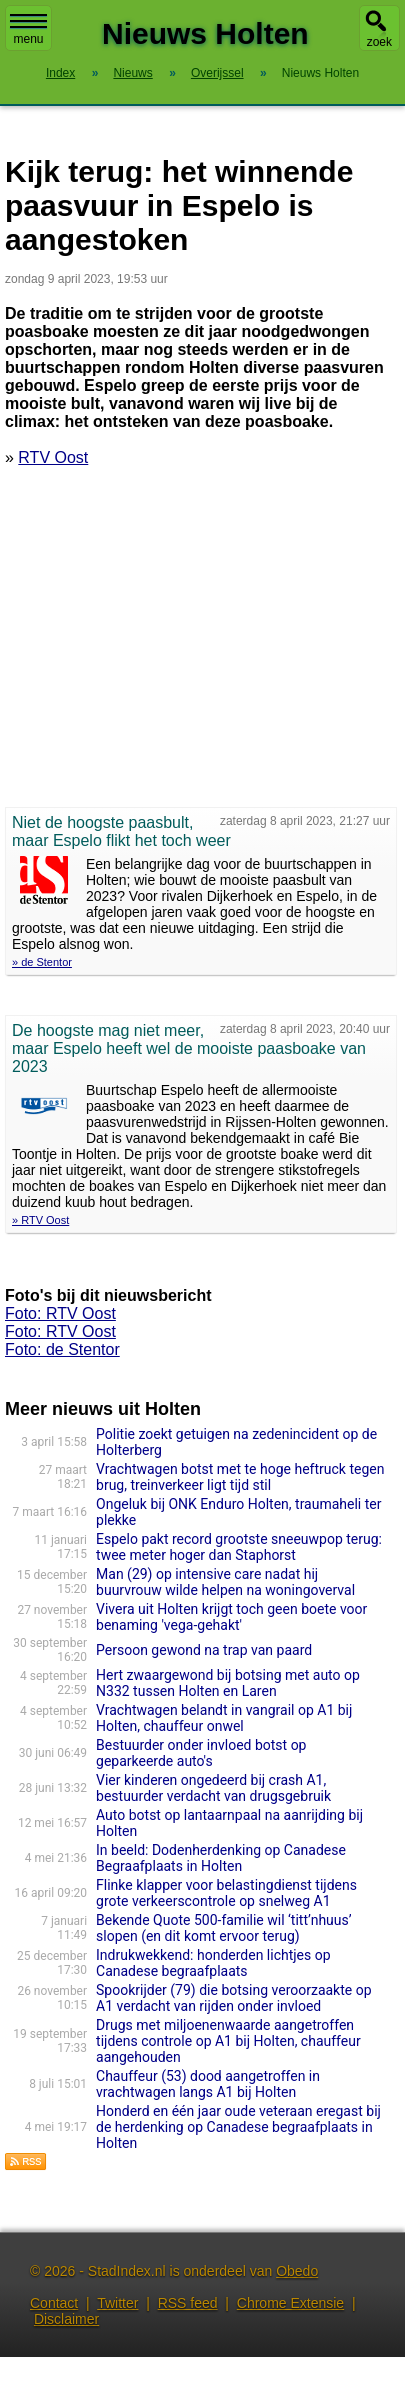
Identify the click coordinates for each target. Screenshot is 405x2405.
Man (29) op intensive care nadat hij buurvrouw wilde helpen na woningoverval (225, 1582)
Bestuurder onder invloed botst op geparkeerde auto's (201, 1753)
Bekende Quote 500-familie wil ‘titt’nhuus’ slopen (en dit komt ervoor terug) (224, 1928)
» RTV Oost (40, 1220)
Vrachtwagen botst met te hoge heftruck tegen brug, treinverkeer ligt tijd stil (240, 1477)
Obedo (297, 2271)
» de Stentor (42, 962)
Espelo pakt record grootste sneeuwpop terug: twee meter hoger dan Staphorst (239, 1547)
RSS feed (188, 2303)
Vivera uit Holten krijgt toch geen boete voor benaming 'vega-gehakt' (231, 1617)
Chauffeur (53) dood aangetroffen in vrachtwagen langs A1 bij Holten (208, 2084)
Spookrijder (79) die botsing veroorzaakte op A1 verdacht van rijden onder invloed (234, 1998)
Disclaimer (66, 2319)
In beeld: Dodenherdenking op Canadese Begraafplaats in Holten (221, 1858)
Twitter (117, 2303)
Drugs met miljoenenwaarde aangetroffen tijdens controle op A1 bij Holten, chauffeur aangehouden (228, 2041)
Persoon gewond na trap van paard (204, 1650)
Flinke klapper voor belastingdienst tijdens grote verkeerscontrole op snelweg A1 (226, 1893)
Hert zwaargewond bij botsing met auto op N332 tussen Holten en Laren (228, 1683)
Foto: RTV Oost (60, 1313)
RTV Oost (53, 457)
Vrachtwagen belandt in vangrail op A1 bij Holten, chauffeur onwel (224, 1718)
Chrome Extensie (290, 2303)
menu (28, 30)
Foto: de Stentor (62, 1349)
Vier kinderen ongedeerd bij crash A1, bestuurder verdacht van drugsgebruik (213, 1788)
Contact (54, 2303)
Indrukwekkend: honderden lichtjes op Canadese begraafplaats (213, 1963)
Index (60, 73)
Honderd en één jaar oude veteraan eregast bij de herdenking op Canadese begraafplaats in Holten (238, 2127)
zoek (379, 42)
